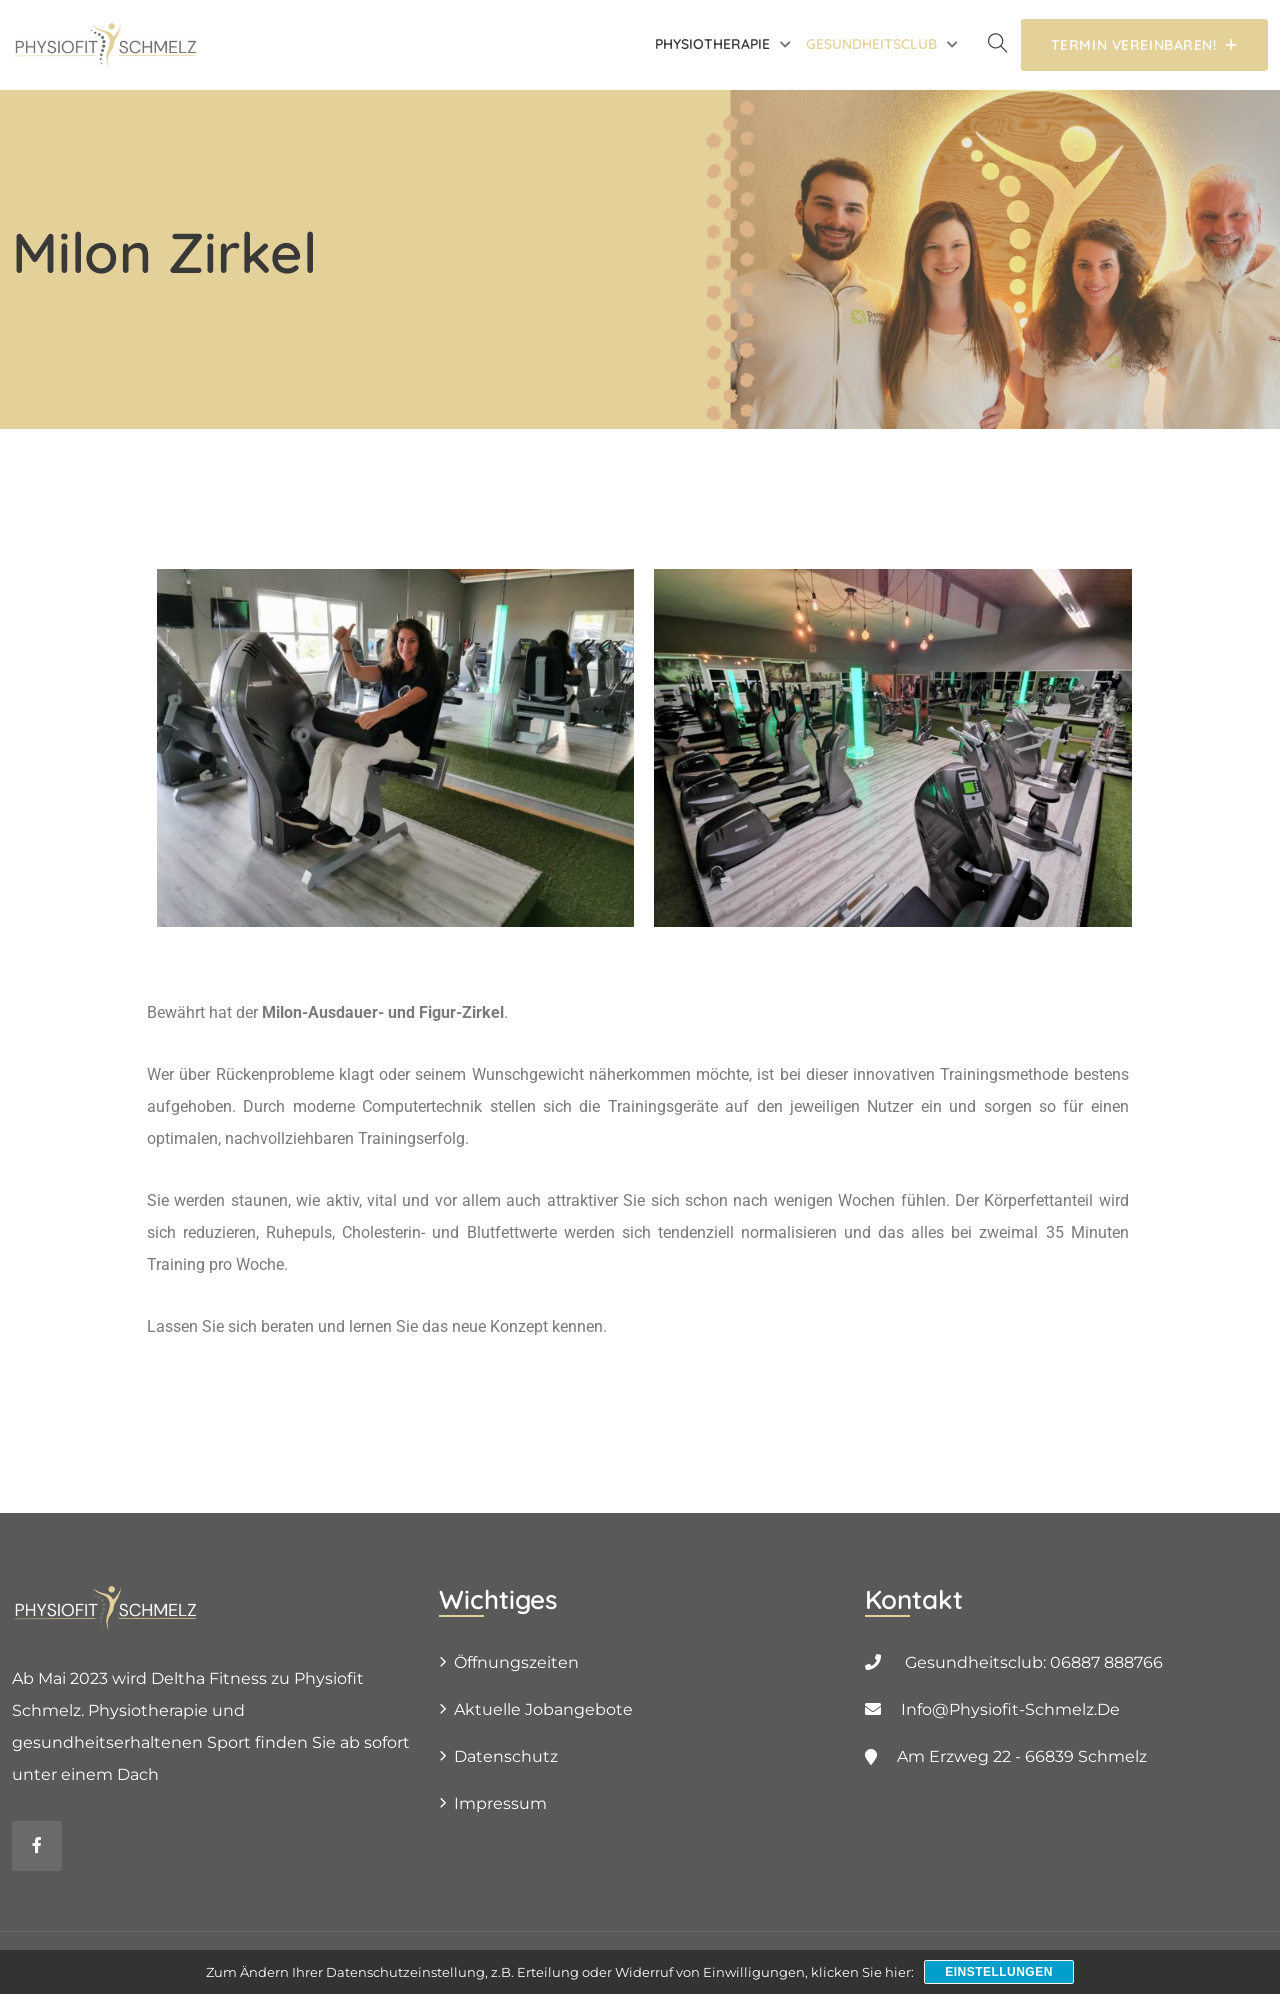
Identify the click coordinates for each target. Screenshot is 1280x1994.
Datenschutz (506, 1756)
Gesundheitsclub (871, 44)
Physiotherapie (712, 44)
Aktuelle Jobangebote (543, 1709)
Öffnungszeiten (516, 1662)
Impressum (500, 1803)
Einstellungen (999, 1972)
